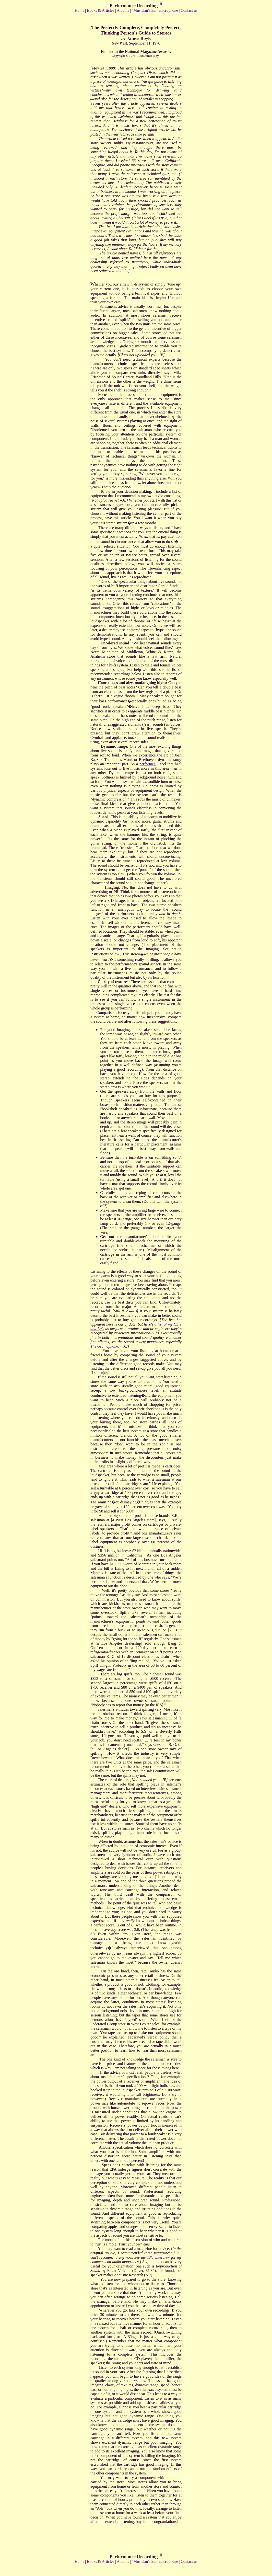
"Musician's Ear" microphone (155, 10)
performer (147, 764)
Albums (123, 10)
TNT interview (158, 2257)
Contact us (189, 10)
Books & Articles (100, 10)
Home (79, 10)
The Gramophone (104, 1346)
